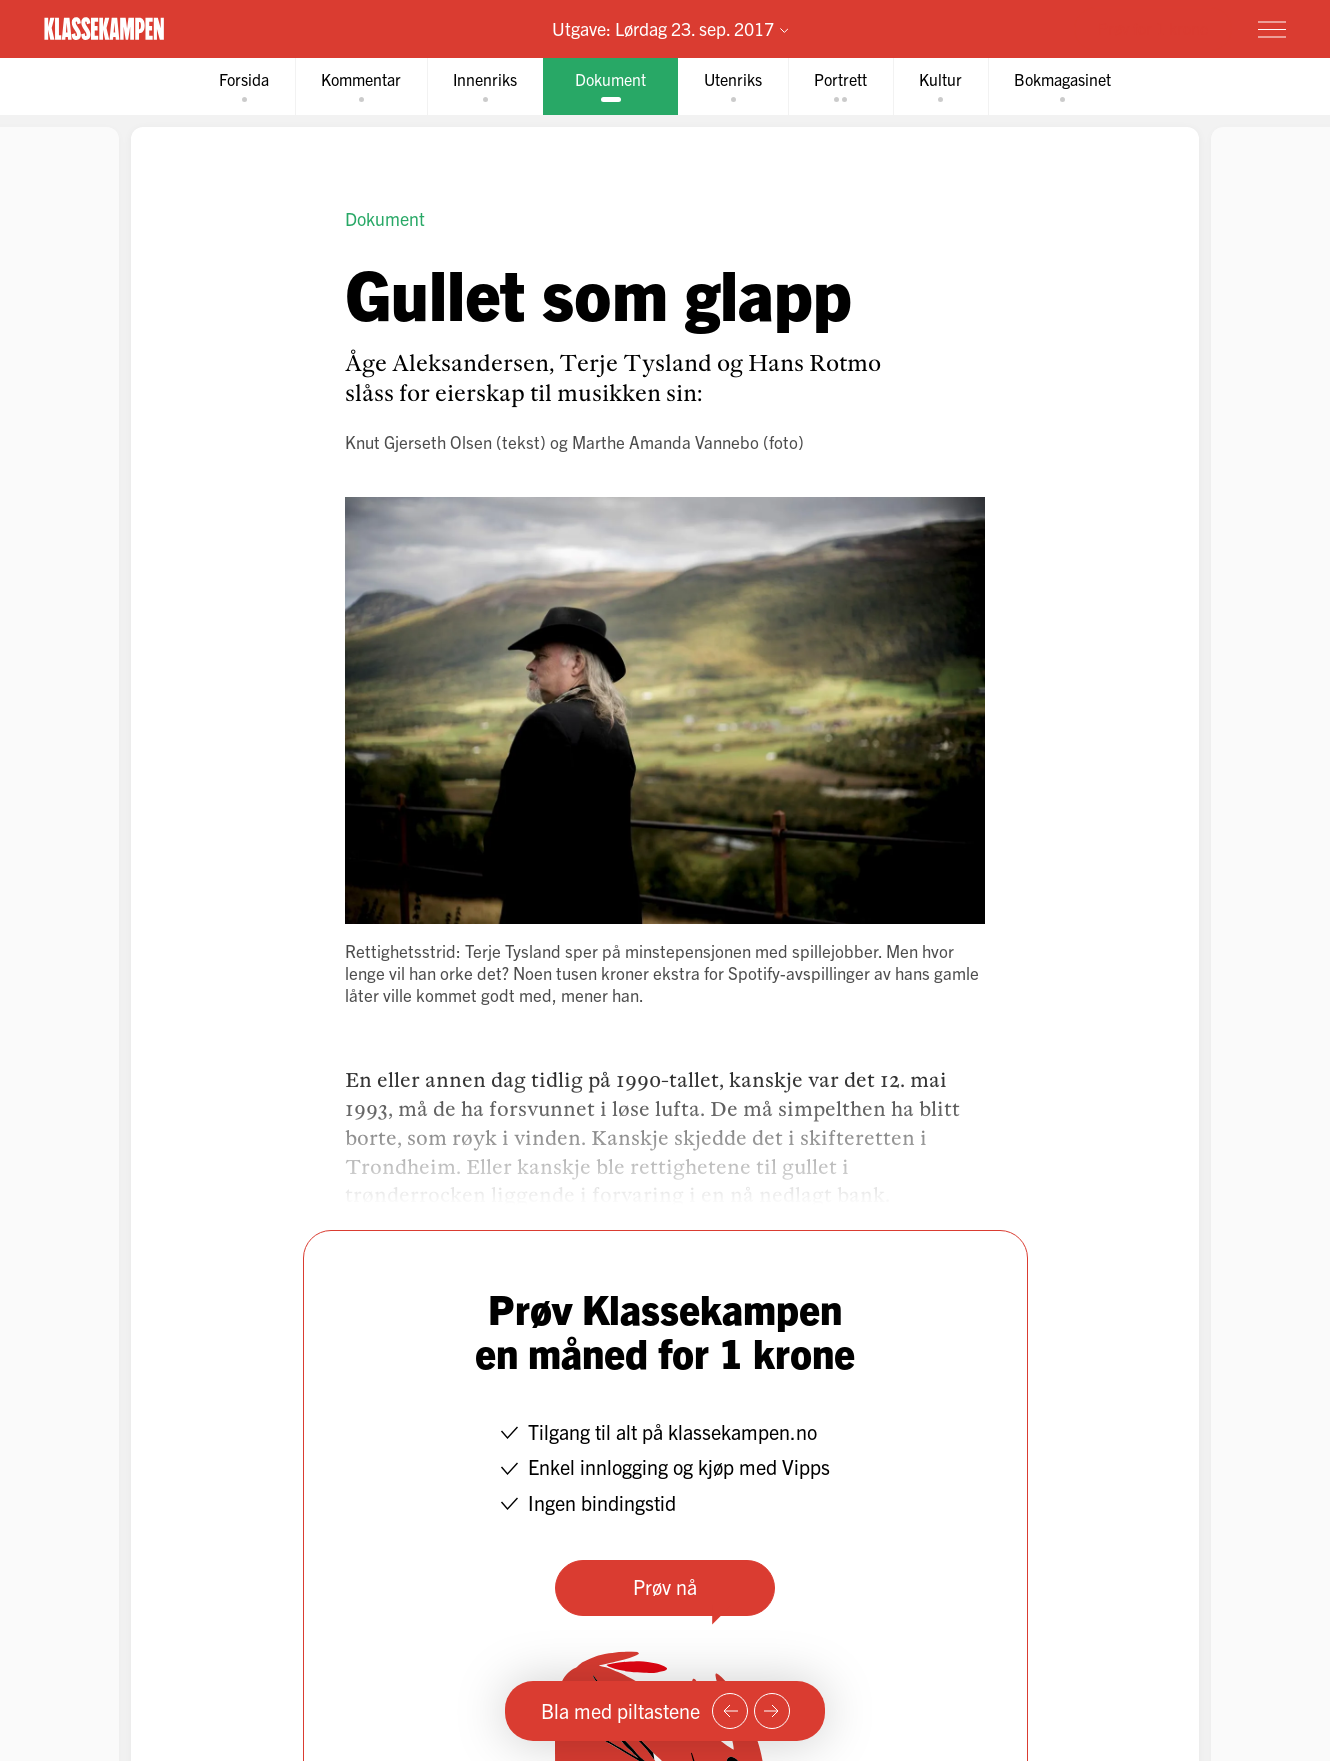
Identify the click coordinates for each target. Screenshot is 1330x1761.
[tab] (244, 86)
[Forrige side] (730, 1711)
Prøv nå (665, 1586)
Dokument (385, 218)
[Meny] (1272, 29)
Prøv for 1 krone (1153, 28)
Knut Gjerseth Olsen (418, 441)
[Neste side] (772, 1711)
